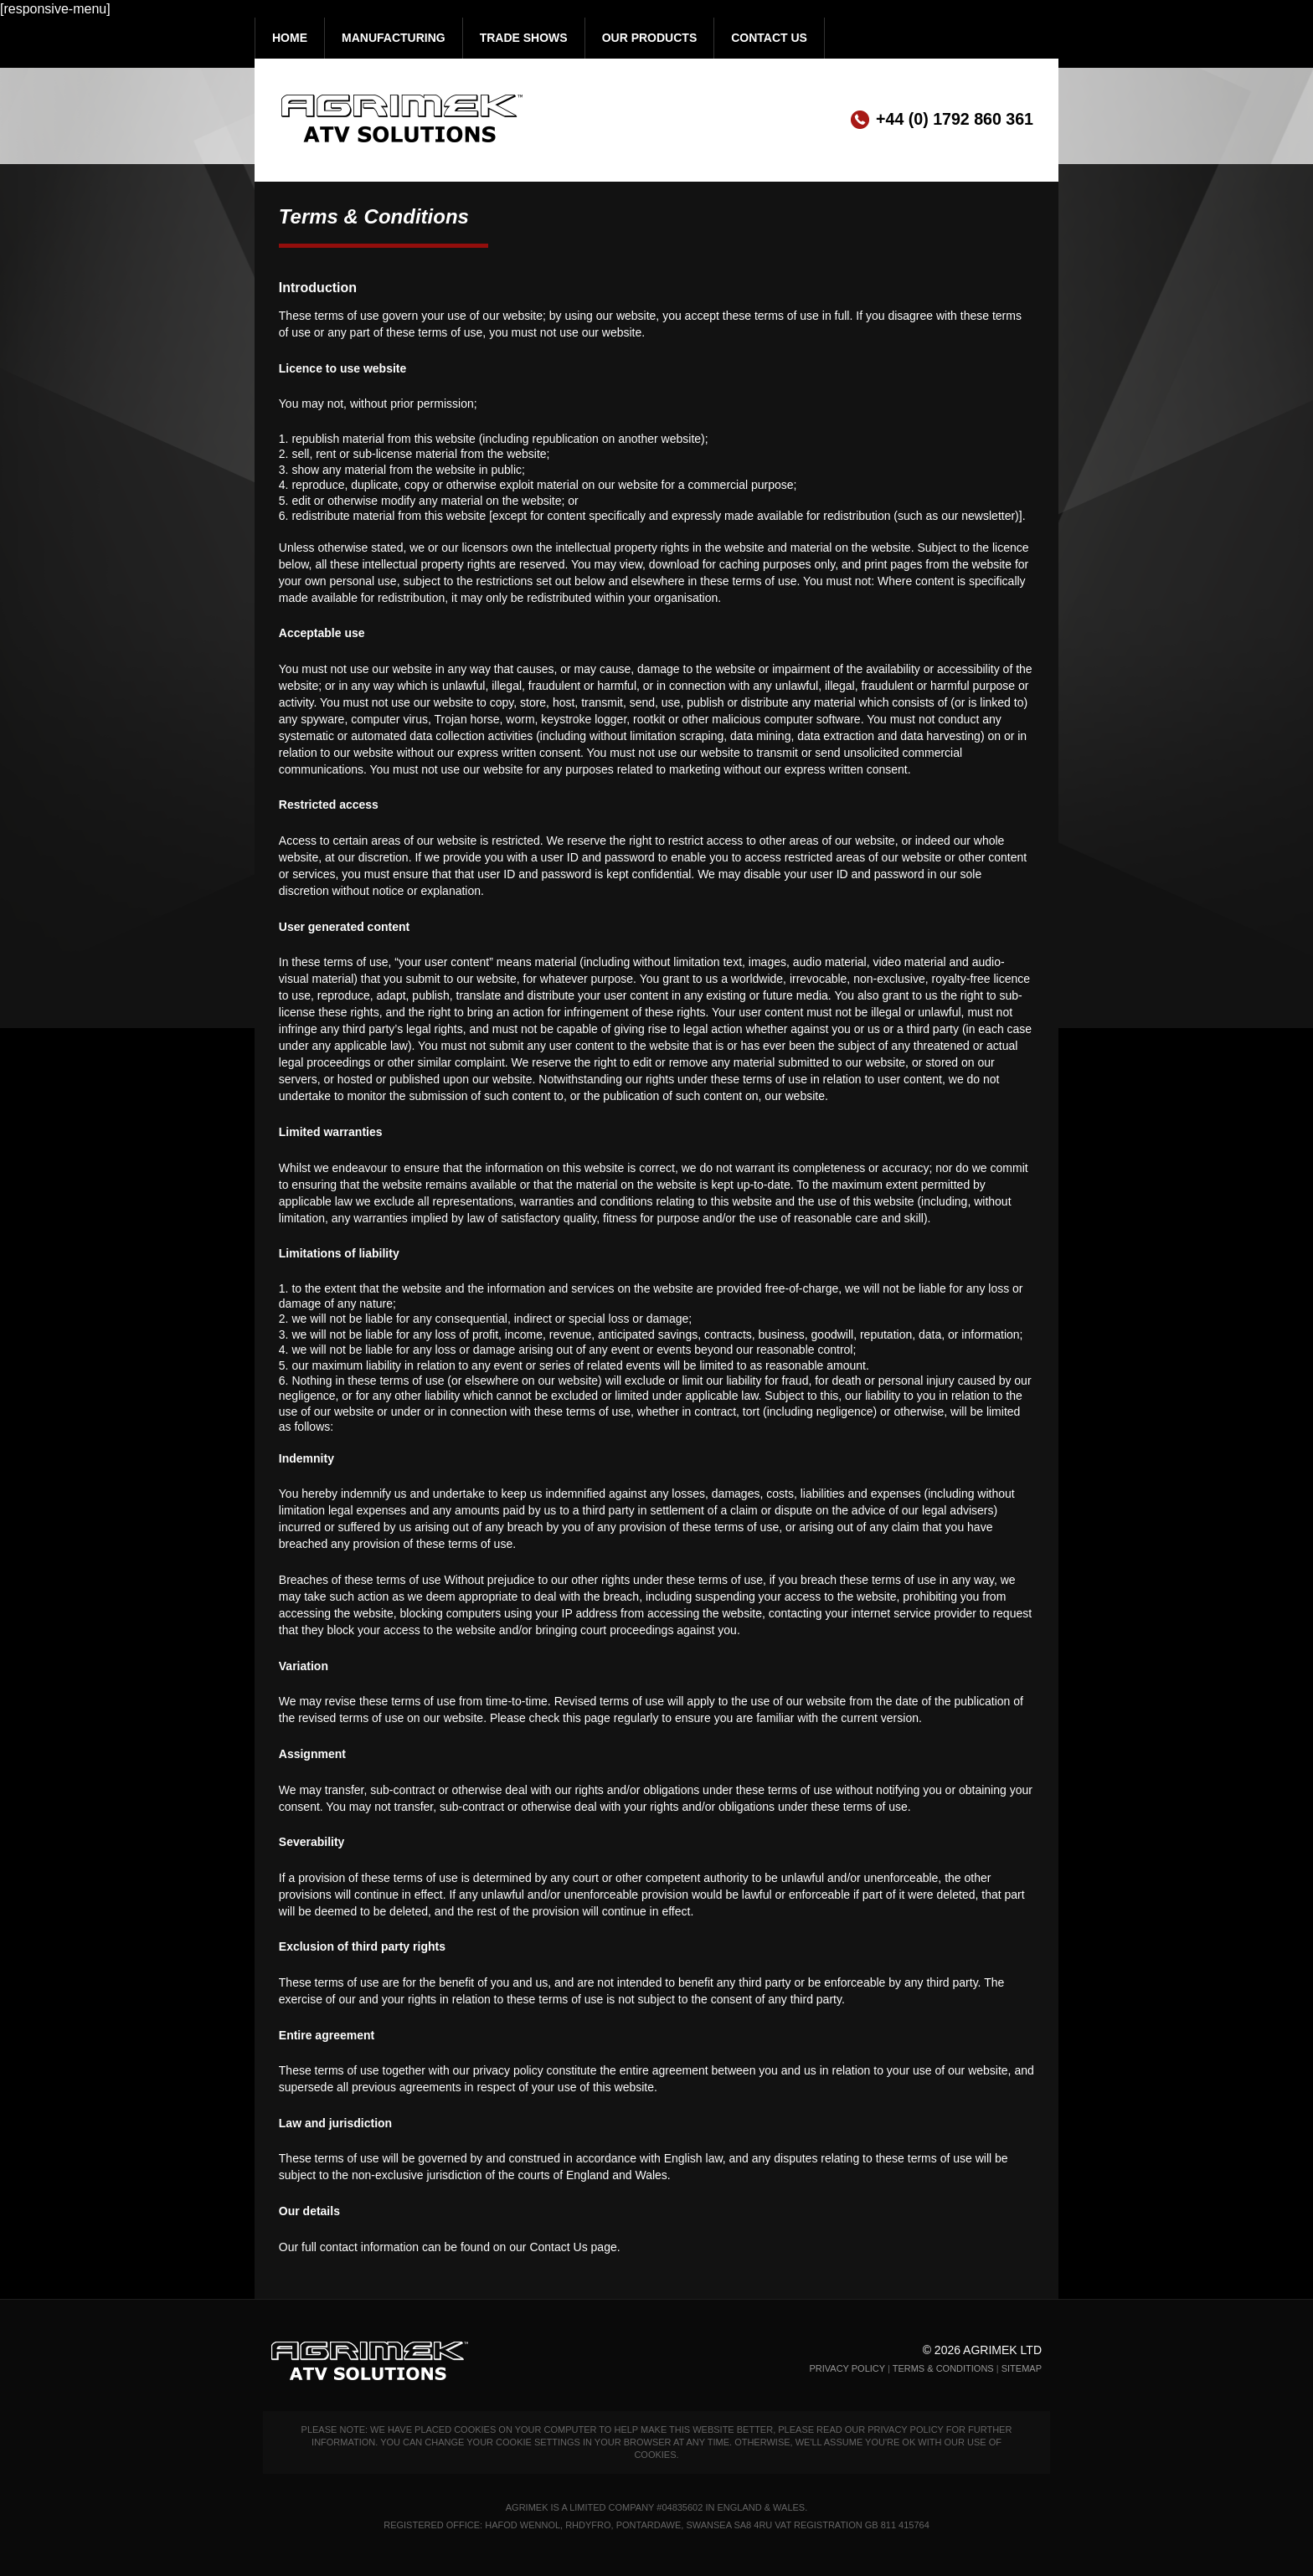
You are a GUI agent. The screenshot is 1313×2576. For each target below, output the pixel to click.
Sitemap (1021, 2368)
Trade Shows (524, 37)
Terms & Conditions (943, 2368)
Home (289, 37)
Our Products (650, 37)
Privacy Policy (846, 2368)
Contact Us (769, 37)
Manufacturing (393, 37)
